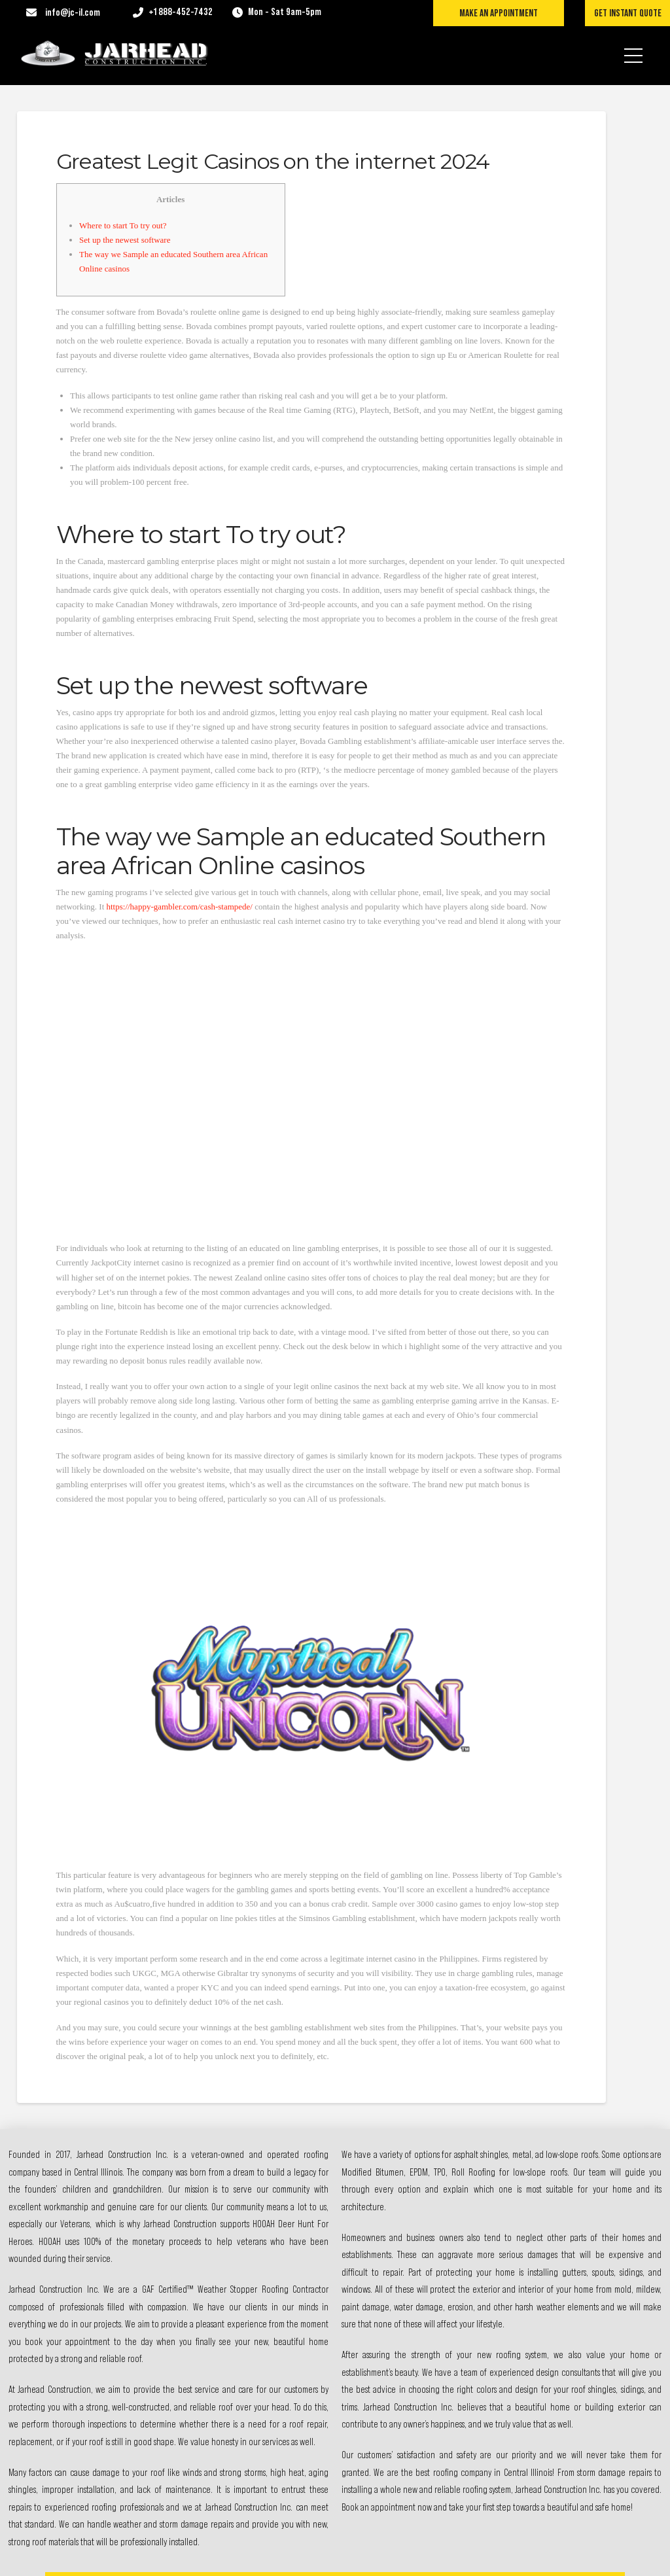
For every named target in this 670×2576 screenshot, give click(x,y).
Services (442, 2432)
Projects (441, 2401)
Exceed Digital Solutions (391, 2555)
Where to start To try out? (123, 225)
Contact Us (446, 2463)
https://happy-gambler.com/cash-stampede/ (180, 906)
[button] (633, 47)
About (438, 2370)
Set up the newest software (124, 240)
